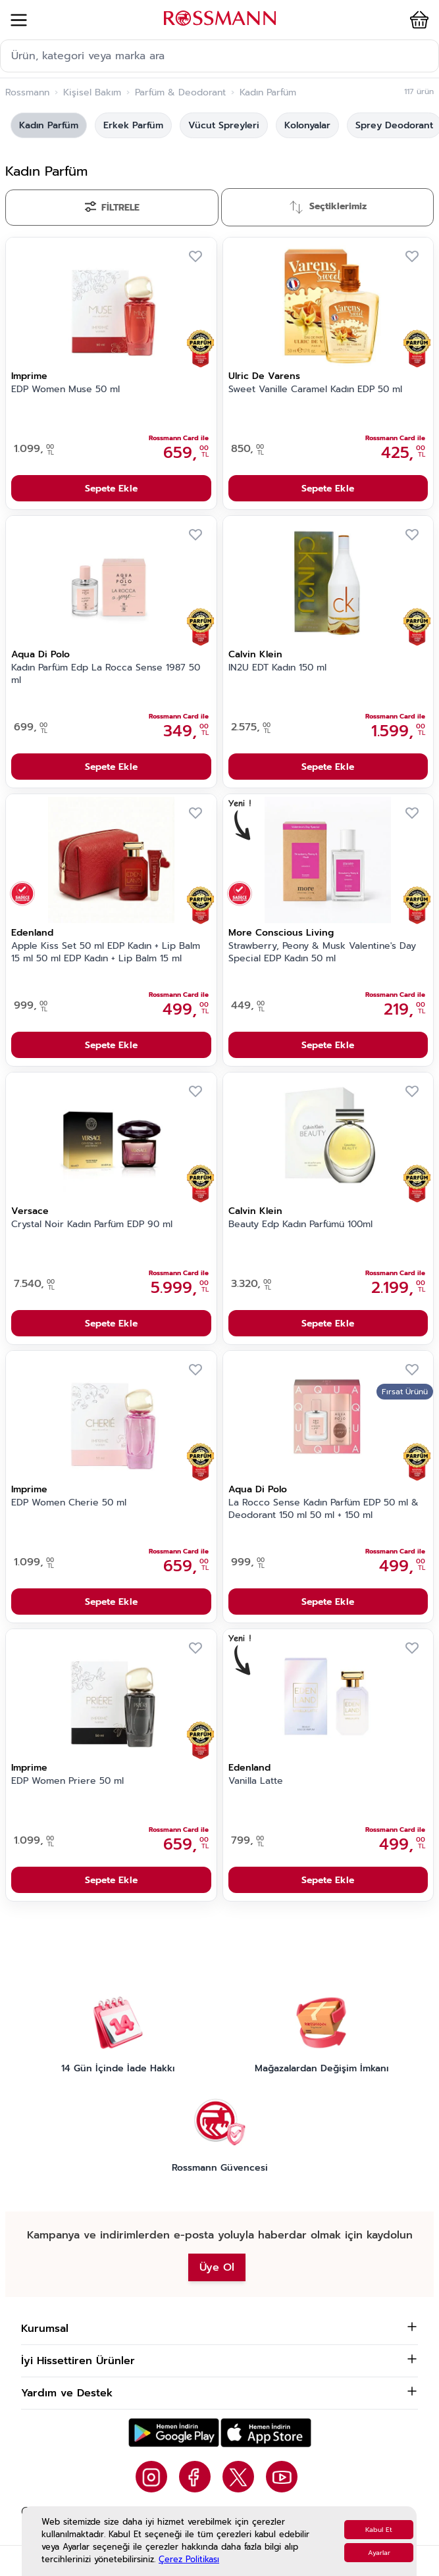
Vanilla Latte (255, 1781)
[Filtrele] (111, 208)
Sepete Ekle (111, 488)
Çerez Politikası (189, 2559)
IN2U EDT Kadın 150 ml (277, 667)
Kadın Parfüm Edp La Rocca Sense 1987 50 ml (105, 674)
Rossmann (27, 92)
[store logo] (220, 18)
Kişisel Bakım (92, 92)
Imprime (29, 376)
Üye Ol (216, 2267)
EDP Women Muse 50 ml (65, 389)
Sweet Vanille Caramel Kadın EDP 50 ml (315, 389)
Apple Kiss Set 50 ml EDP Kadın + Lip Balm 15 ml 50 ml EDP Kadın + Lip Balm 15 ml (105, 952)
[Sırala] (327, 207)
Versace (30, 1211)
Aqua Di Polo (40, 654)
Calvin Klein (255, 654)
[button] (411, 20)
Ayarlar (379, 2553)
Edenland (32, 933)
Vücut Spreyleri (223, 125)
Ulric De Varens (264, 376)
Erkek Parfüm (133, 125)
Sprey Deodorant (394, 125)
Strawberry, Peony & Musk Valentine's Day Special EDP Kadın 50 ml (322, 952)
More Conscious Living (281, 933)
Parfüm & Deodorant (180, 92)
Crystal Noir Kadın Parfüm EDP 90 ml (91, 1224)
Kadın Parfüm (48, 125)
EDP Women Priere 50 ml (67, 1781)
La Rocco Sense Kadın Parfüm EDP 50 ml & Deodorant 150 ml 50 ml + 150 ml (323, 1509)
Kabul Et (378, 2530)
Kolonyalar (307, 125)
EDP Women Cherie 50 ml (68, 1502)
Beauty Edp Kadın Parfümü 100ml (300, 1224)
